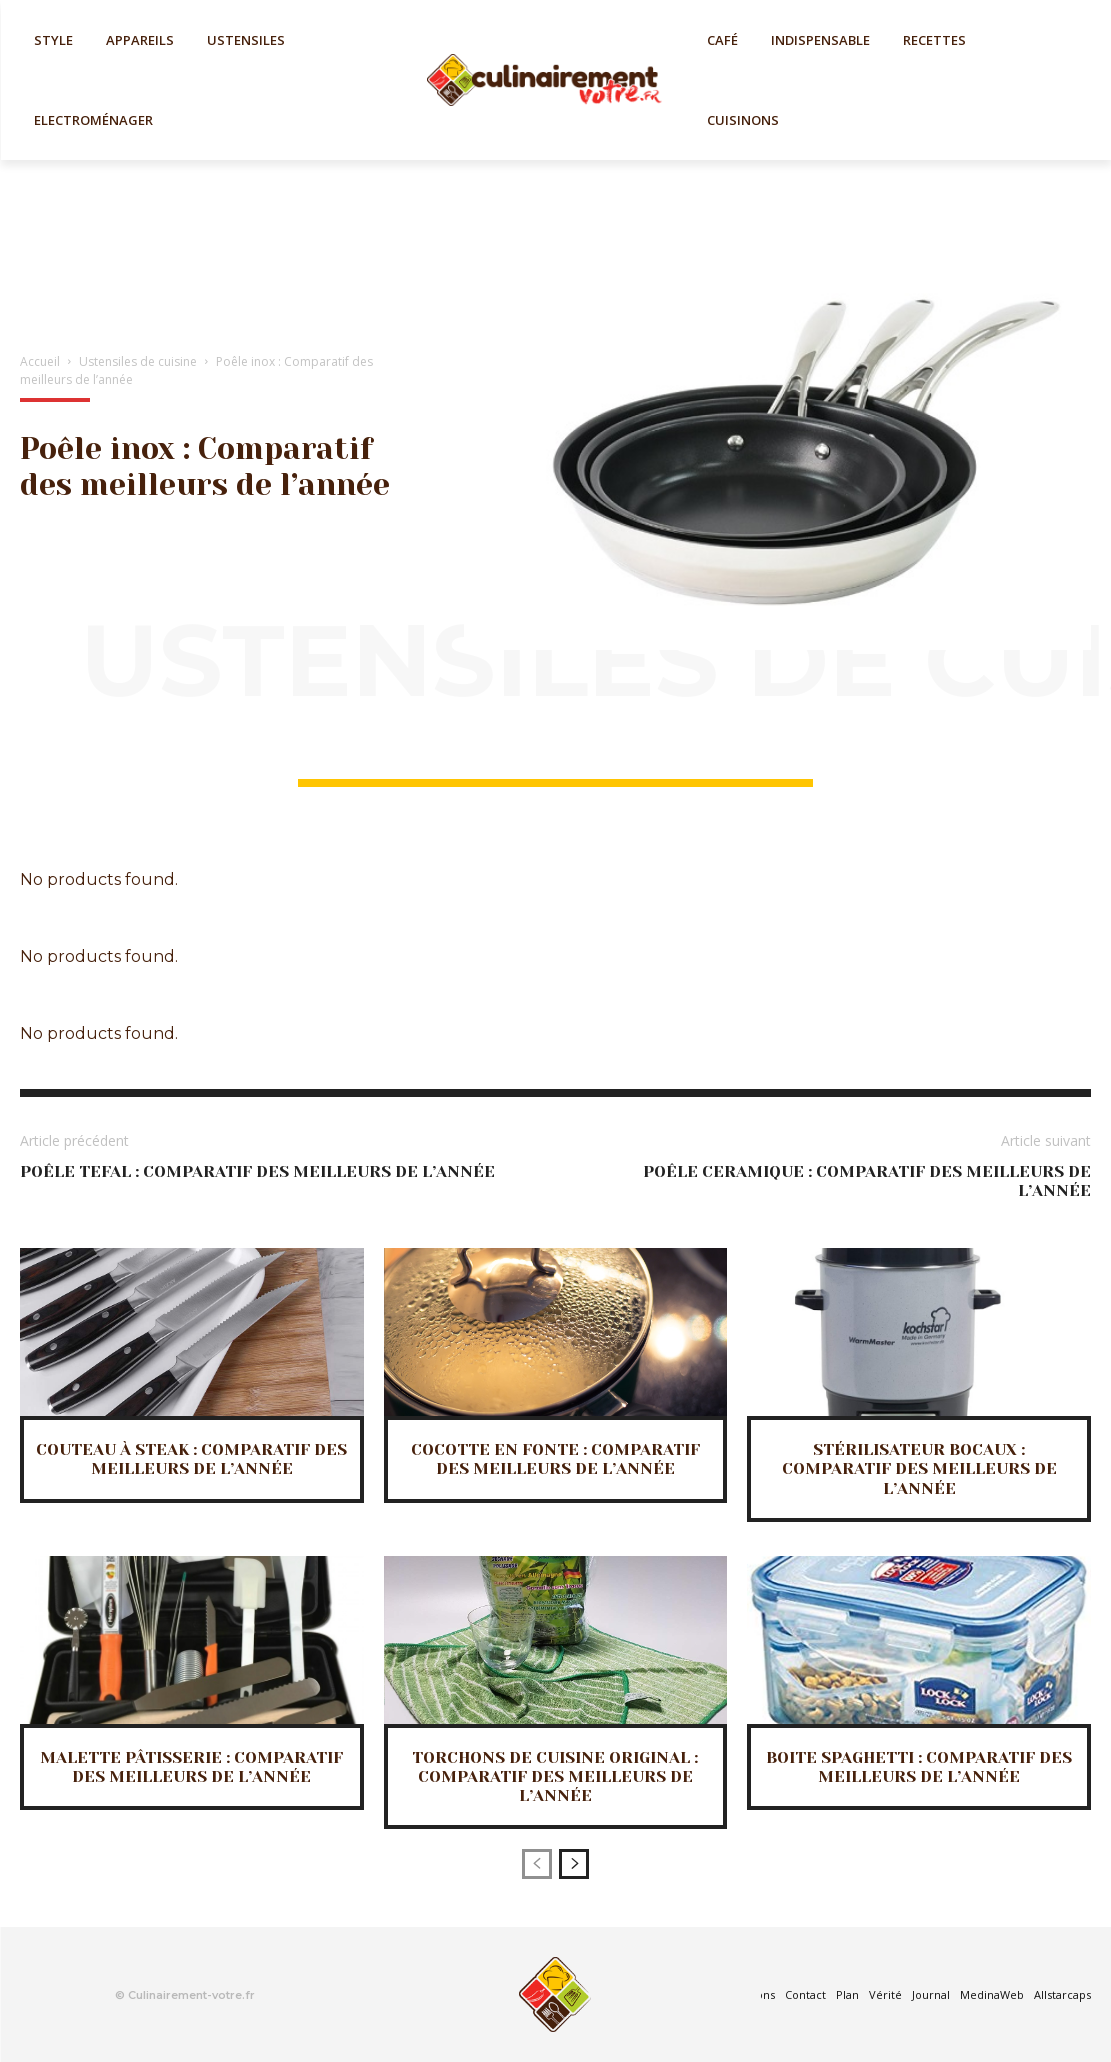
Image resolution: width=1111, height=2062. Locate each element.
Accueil (40, 361)
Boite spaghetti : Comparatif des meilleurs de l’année (919, 1767)
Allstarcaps (1062, 1994)
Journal (931, 1994)
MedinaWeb (992, 1994)
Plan (847, 1994)
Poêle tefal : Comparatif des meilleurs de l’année (257, 1171)
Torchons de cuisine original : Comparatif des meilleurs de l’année (555, 1776)
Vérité (885, 1994)
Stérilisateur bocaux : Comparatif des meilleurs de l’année (919, 1468)
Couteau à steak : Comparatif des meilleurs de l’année (191, 1459)
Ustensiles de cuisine (138, 361)
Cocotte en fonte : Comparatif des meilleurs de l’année (555, 1459)
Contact (805, 1994)
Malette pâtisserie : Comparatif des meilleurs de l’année (191, 1767)
